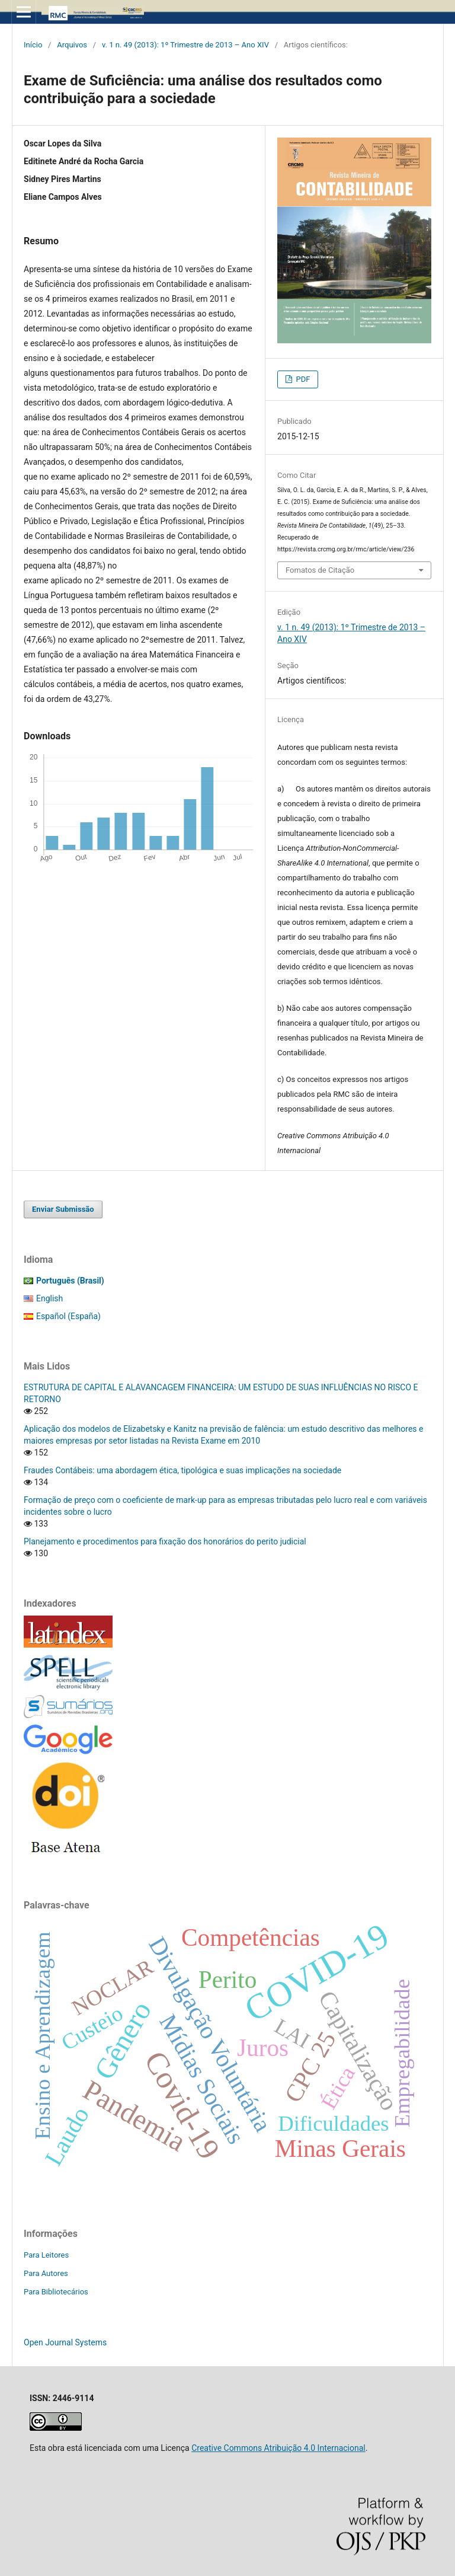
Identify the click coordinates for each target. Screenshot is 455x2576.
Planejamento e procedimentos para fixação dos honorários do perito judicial (165, 1541)
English (49, 1298)
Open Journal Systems (65, 2342)
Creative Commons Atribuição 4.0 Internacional (278, 2448)
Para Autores (46, 2273)
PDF (302, 379)
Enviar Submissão (63, 1209)
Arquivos (72, 44)
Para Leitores (46, 2255)
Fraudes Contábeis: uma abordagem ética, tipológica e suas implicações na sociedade (182, 1470)
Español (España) (68, 1316)
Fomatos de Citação (320, 570)
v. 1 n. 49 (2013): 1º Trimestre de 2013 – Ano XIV (185, 44)
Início (33, 44)
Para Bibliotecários (56, 2291)
